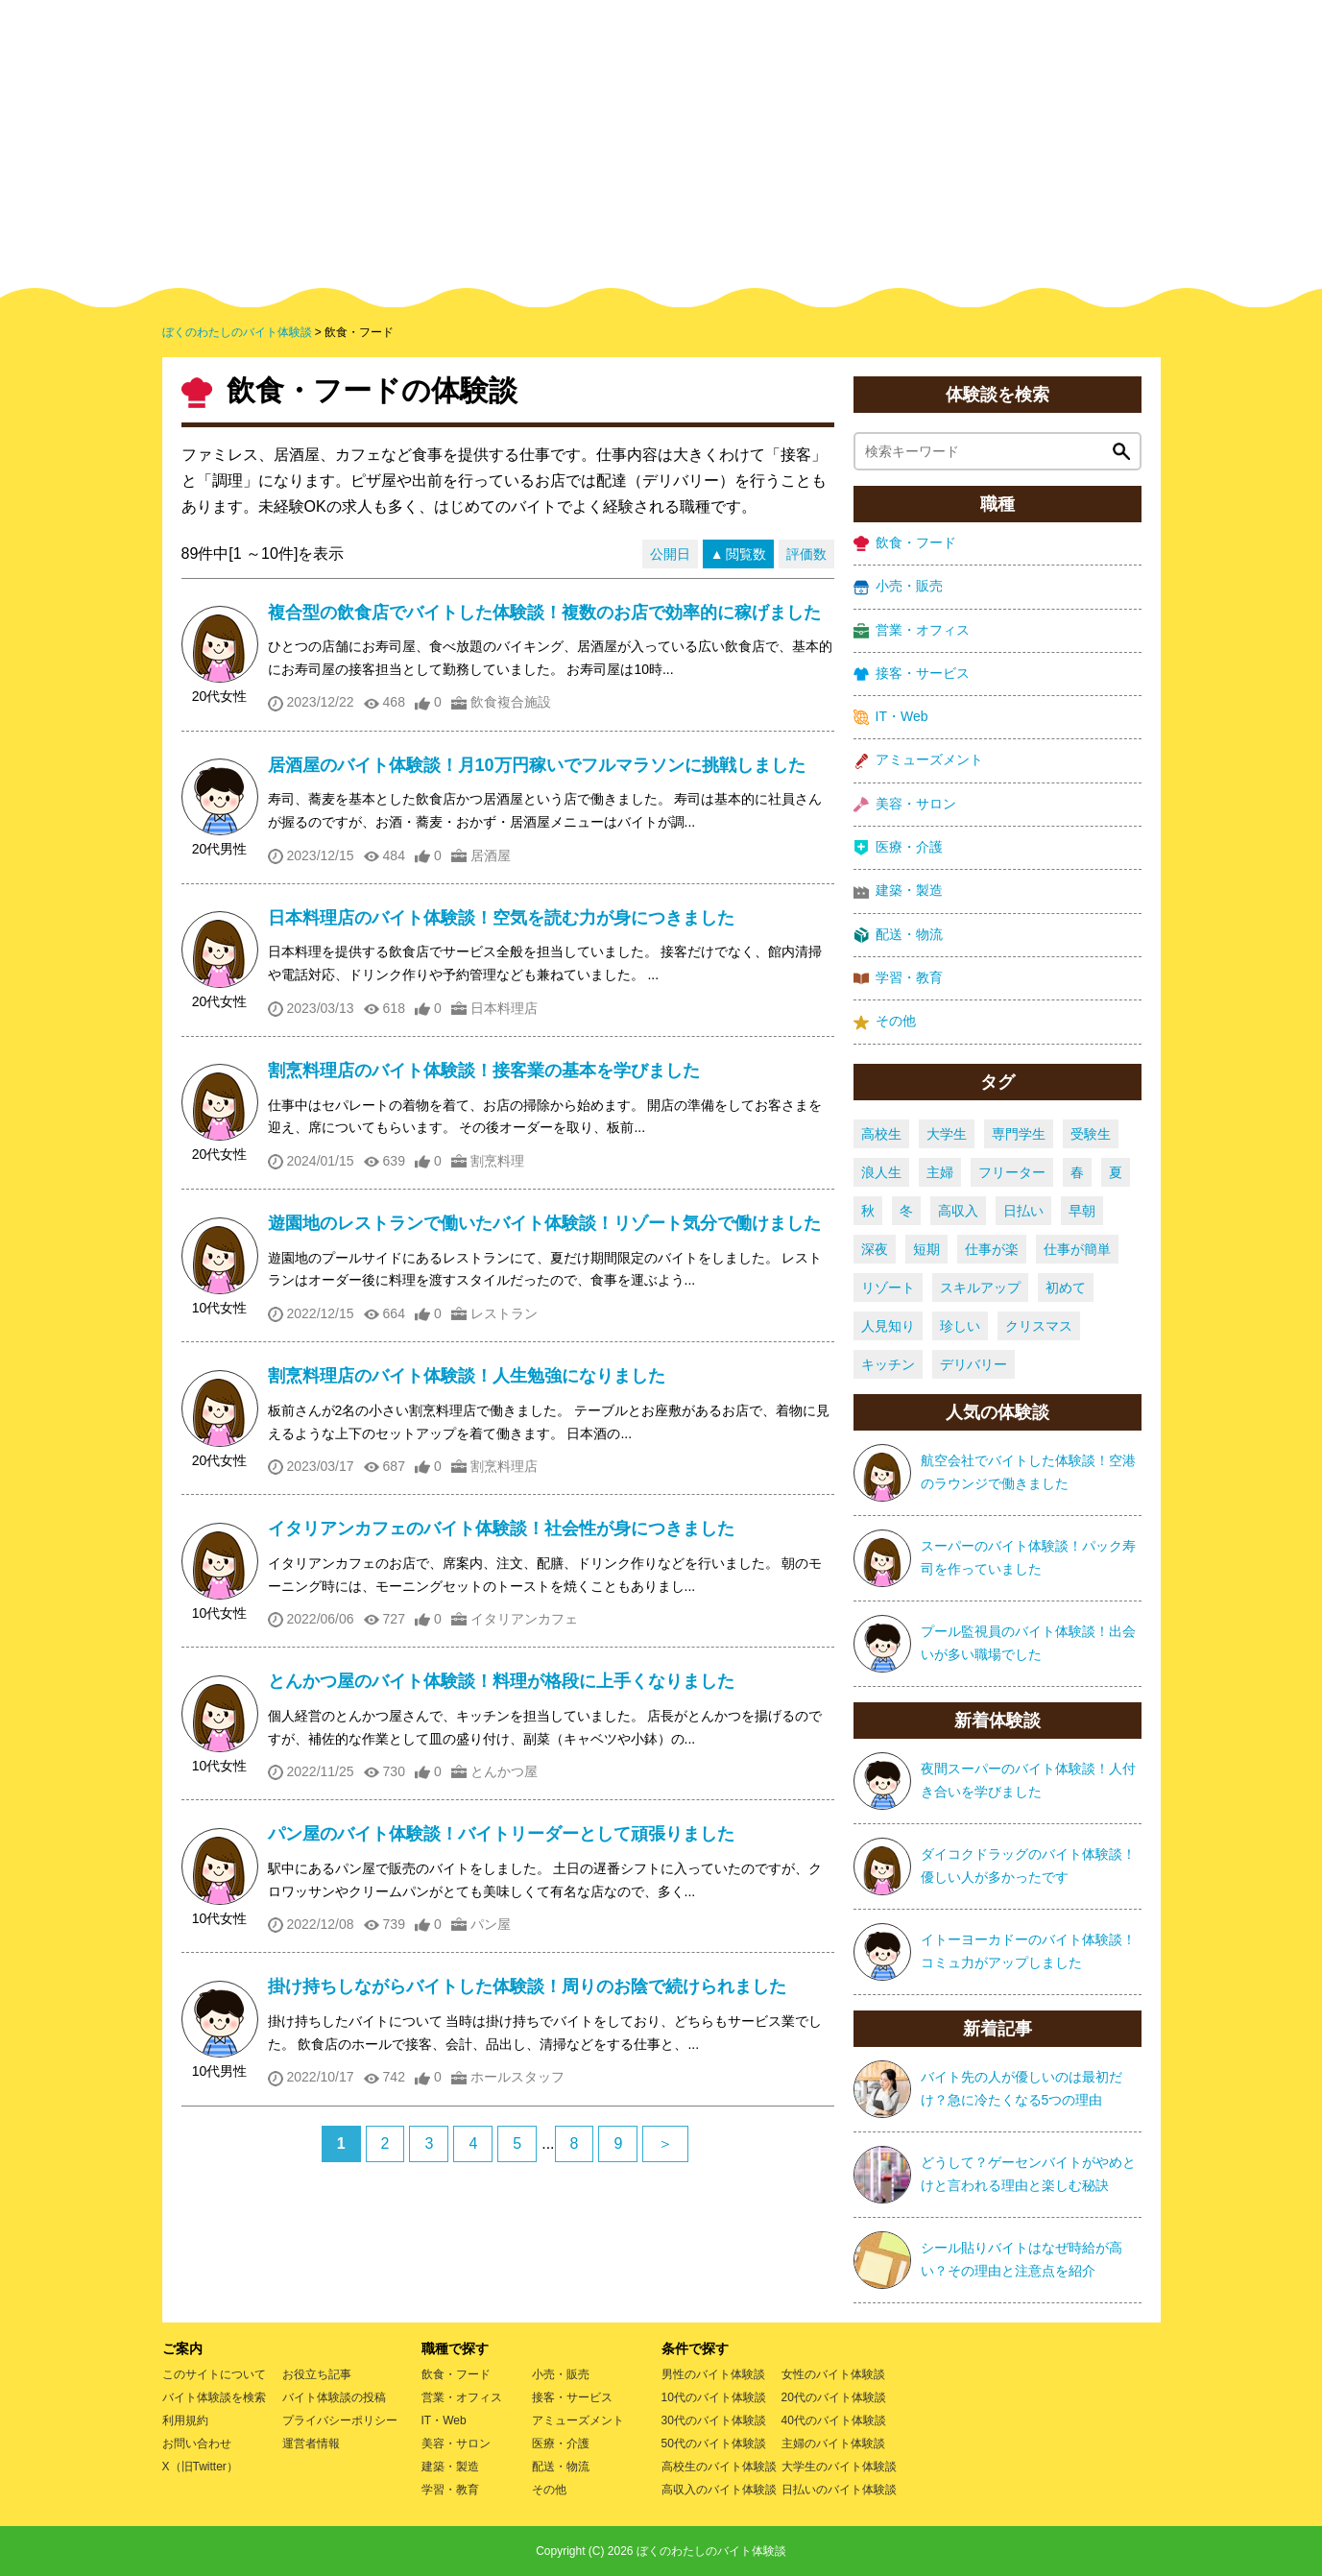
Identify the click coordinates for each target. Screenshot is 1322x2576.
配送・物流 (898, 935)
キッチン (888, 1364)
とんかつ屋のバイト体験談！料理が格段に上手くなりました (501, 1681)
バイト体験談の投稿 (334, 2397)
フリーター (1012, 1172)
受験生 (1090, 1134)
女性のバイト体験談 (833, 2374)
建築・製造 (898, 890)
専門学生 (1019, 1134)
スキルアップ (980, 1287)
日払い (1023, 1210)
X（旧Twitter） (200, 2466)
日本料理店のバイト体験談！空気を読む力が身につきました (501, 917)
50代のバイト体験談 (713, 2443)
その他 (884, 1021)
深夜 (874, 1249)
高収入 (958, 1210)
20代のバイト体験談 (833, 2397)
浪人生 (881, 1172)
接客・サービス (911, 673)
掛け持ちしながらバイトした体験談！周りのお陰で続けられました (527, 1986)
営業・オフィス (911, 630)
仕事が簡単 (1077, 1249)
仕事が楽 (992, 1249)
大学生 (946, 1134)
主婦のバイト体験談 (833, 2443)
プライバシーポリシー (339, 2420)
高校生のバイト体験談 (719, 2466)
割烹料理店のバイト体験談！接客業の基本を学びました (484, 1070)
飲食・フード (904, 543)
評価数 (806, 554)
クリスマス (1038, 1326)
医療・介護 (898, 847)
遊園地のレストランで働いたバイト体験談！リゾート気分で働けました (544, 1223)
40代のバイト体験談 (833, 2420)
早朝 (1082, 1210)
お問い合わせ (196, 2443)
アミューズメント (918, 760)
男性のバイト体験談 (713, 2374)
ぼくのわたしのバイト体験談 (711, 2551)
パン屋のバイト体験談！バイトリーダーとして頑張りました (501, 1833)
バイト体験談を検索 (214, 2397)
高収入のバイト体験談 (719, 2489)
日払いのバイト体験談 (839, 2489)
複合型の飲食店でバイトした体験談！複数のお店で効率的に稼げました (544, 612)
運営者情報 (311, 2443)
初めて (1066, 1287)
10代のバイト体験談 (713, 2397)
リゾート (888, 1287)
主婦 (939, 1172)
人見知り (888, 1326)
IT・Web (890, 717)
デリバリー (973, 1364)
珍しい (960, 1326)
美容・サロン (904, 804)
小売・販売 (898, 586)
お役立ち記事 (316, 2374)
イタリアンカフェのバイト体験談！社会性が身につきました (501, 1528)
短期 (926, 1249)
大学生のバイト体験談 (839, 2466)
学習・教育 (898, 978)
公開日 (670, 554)
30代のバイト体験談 (713, 2420)
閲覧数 (746, 554)
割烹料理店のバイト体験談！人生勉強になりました (466, 1375)
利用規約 (185, 2420)
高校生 (881, 1134)
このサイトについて (214, 2374)
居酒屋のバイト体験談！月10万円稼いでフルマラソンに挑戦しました (536, 765)
